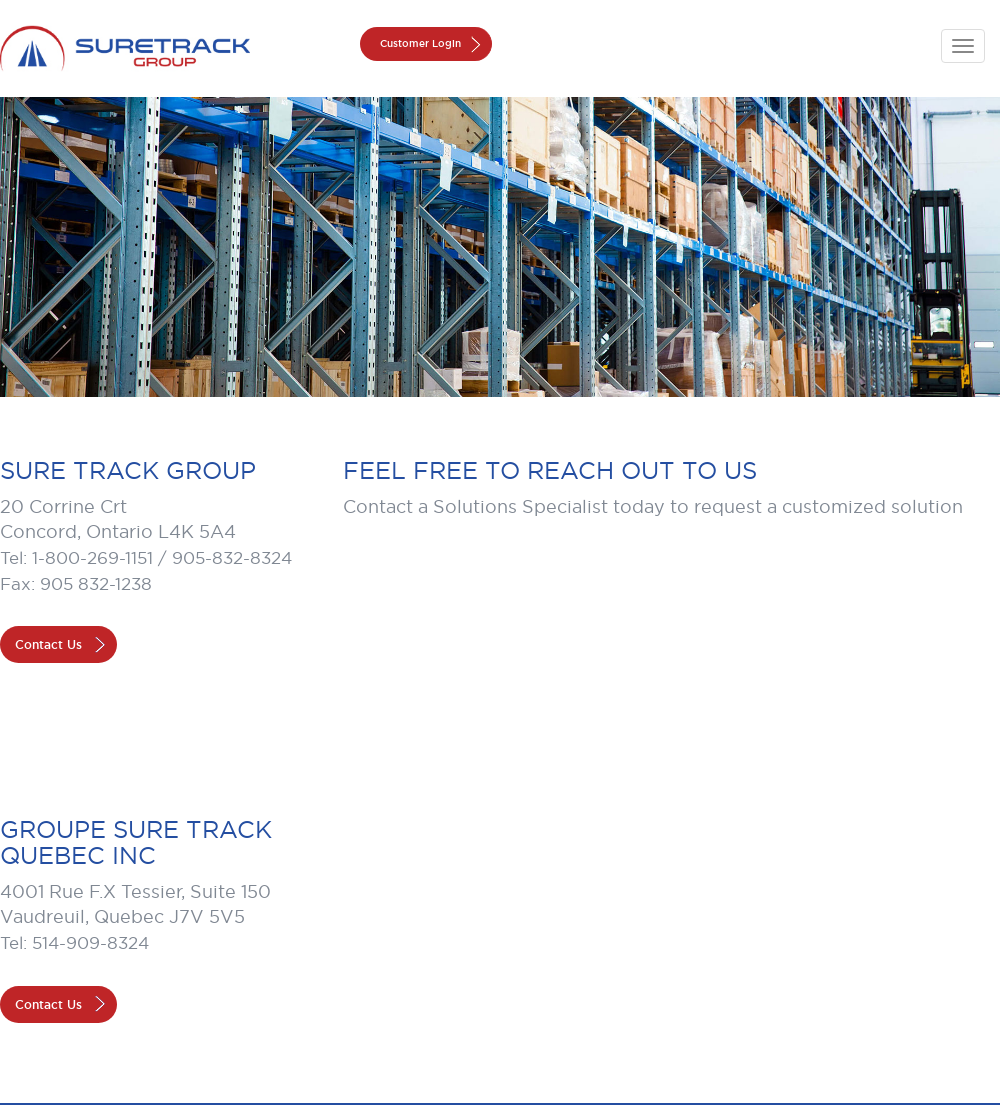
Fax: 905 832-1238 (76, 584)
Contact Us (48, 644)
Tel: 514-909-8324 (74, 943)
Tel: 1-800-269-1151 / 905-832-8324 (146, 558)
